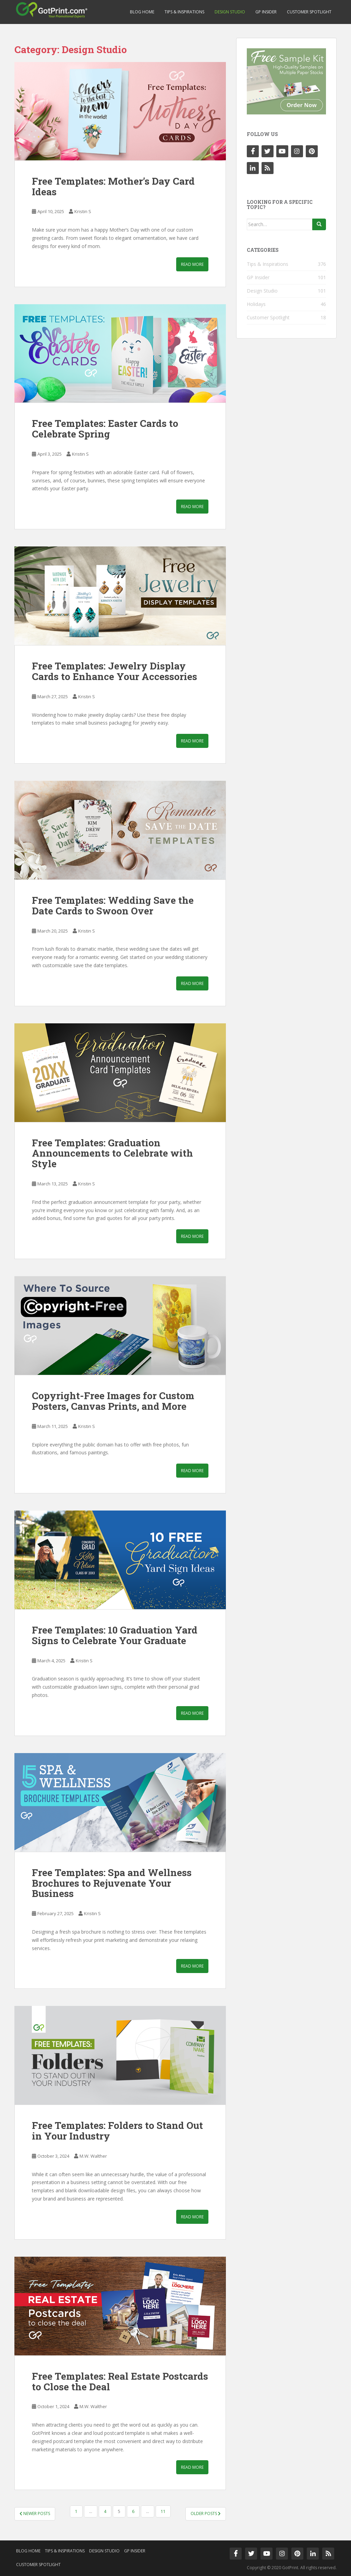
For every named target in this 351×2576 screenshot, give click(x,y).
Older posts (206, 2513)
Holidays (256, 304)
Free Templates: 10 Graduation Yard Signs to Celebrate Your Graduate (114, 1635)
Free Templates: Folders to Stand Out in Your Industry (117, 2130)
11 (163, 2511)
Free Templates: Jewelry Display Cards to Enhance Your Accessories (114, 671)
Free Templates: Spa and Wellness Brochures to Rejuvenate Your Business (112, 1883)
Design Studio (230, 12)
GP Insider (266, 12)
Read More (192, 264)
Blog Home (142, 12)
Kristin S (82, 211)
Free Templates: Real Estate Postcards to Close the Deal (120, 2381)
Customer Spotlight (309, 12)
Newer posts (35, 2513)
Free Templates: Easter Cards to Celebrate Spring (105, 428)
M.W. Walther (93, 2156)
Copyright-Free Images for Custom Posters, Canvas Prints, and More (113, 1401)
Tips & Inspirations (184, 12)
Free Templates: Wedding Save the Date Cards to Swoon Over (113, 905)
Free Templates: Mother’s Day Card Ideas (113, 186)
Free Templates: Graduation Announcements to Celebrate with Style (112, 1153)
